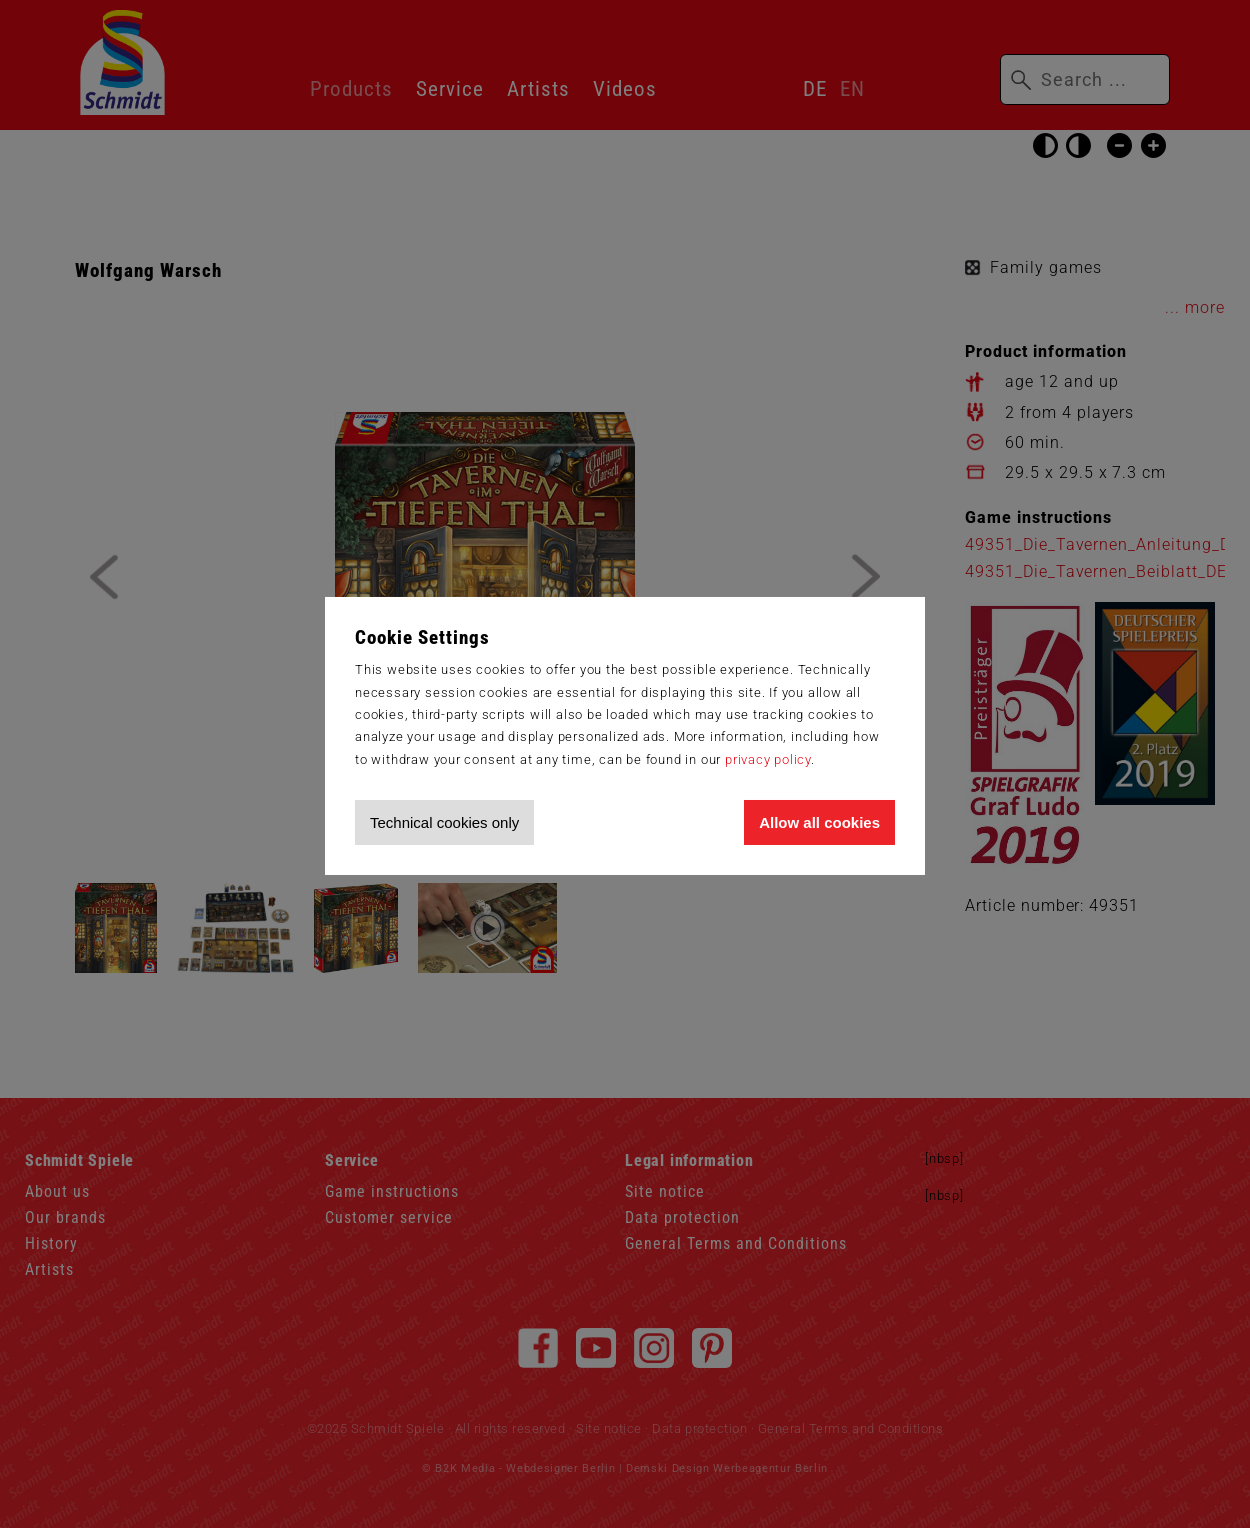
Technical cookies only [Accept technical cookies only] (444, 822)
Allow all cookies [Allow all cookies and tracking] (819, 822)
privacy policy (768, 759)
